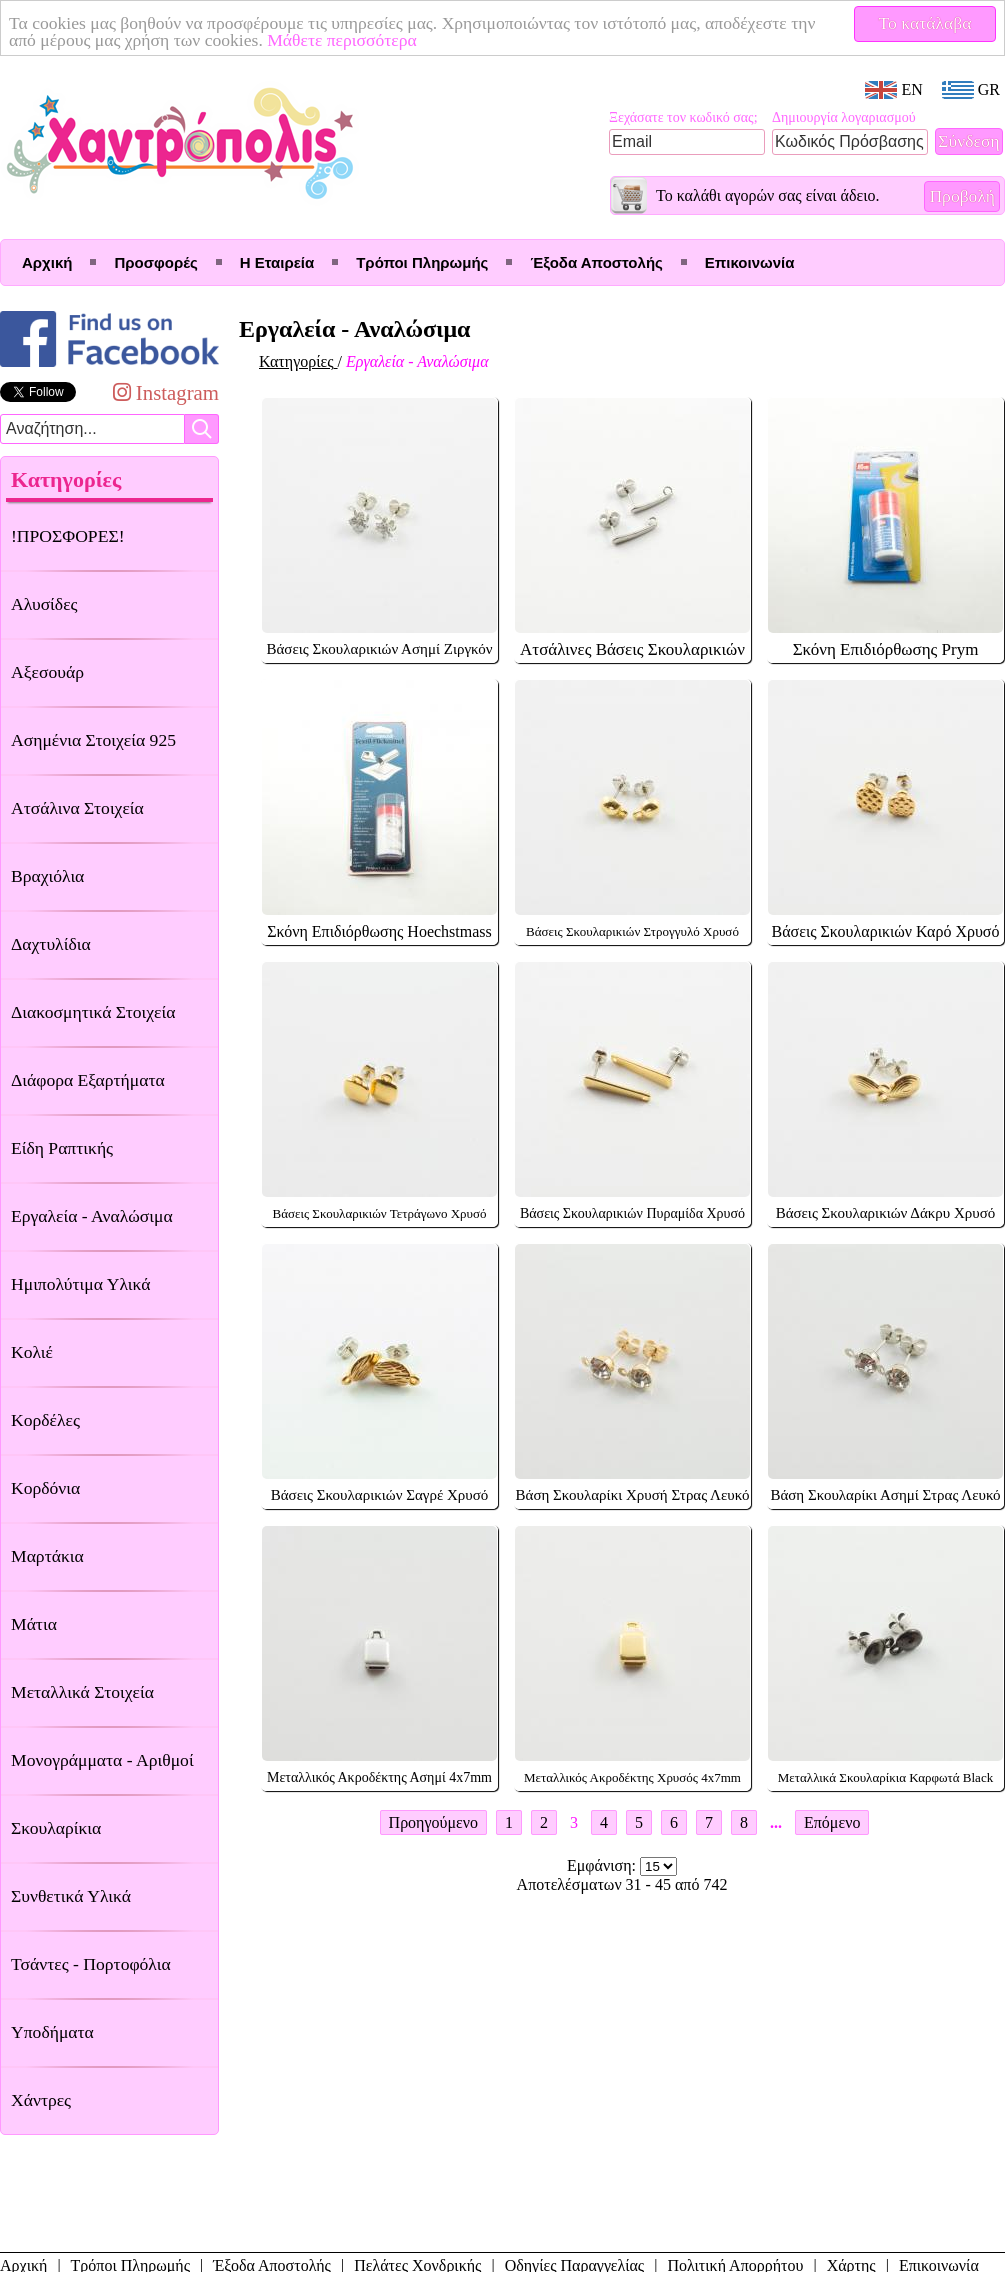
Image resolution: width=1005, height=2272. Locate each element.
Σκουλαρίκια (56, 1828)
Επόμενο (832, 1822)
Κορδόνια (45, 1488)
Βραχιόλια (47, 876)
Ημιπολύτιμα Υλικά (80, 1284)
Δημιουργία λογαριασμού (844, 117)
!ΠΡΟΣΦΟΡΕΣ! (68, 536)
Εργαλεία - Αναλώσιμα (92, 1216)
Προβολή (962, 196)
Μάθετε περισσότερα (342, 40)
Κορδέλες (45, 1420)
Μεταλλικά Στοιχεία (82, 1692)
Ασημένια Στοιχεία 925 (93, 740)
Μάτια (34, 1624)
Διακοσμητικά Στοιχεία (93, 1012)
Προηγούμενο (433, 1822)
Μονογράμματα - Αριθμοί (102, 1760)
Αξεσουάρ (47, 672)
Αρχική (47, 262)
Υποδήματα (52, 2032)
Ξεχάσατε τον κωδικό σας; (683, 117)
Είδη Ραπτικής (62, 1148)
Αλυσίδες (44, 604)
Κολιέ (32, 1352)
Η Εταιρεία (277, 262)
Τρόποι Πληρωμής (422, 262)
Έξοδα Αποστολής (596, 262)
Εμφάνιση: (603, 1865)
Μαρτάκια (47, 1556)
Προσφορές (155, 262)
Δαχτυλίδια (51, 944)
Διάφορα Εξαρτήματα (88, 1080)
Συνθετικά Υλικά (71, 1896)
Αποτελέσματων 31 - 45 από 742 (622, 1884)
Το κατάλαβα (925, 23)
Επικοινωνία (750, 262)
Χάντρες (41, 2100)
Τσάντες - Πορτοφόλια (91, 1964)
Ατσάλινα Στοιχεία (77, 808)
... (776, 1822)
